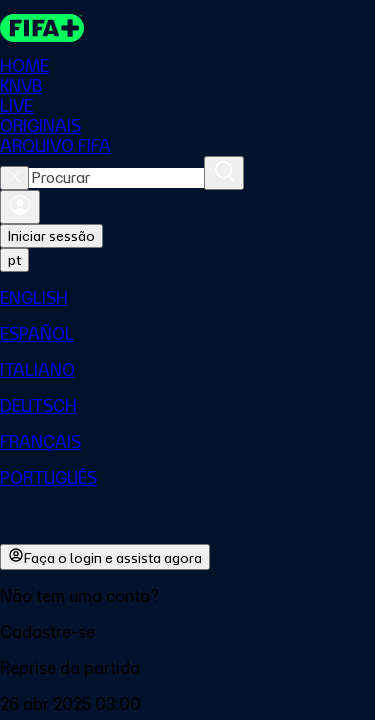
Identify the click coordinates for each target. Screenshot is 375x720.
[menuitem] (187, 298)
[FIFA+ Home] (42, 28)
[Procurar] (224, 173)
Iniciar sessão (51, 236)
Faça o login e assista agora (105, 557)
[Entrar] (20, 207)
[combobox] (116, 178)
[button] (187, 632)
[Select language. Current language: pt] (14, 260)
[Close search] (14, 178)
